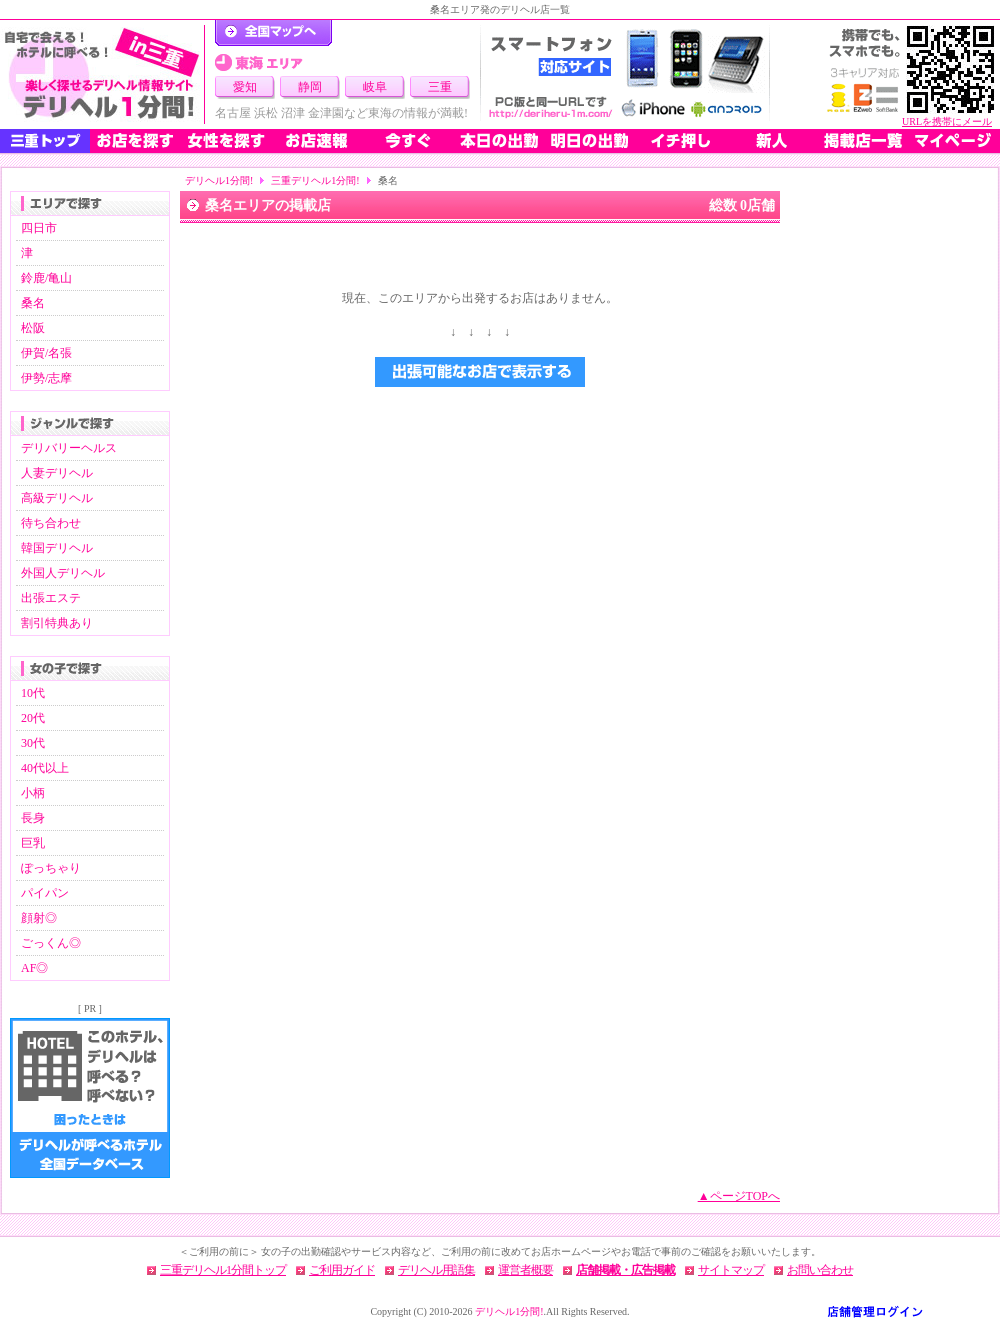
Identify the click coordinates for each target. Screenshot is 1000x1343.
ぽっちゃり (51, 868)
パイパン (45, 893)
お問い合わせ (820, 1270)
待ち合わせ (51, 523)
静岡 (310, 87)
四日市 (39, 228)
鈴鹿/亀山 (46, 278)
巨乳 (33, 843)
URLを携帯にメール (947, 121)
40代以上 (45, 768)
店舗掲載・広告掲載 (625, 1270)
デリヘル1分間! (219, 180)
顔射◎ (39, 918)
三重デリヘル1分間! (315, 180)
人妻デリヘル (57, 473)
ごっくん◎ (51, 943)
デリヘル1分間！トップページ (273, 33)
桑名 (33, 303)
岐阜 (375, 87)
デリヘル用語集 (436, 1270)
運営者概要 (525, 1270)
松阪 (33, 328)
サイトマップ (731, 1270)
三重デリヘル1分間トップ (223, 1270)
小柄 (33, 793)
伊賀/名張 (46, 353)
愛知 (245, 87)
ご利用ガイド (342, 1270)
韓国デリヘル (57, 548)
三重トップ (45, 141)
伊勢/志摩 (46, 378)
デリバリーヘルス (69, 448)
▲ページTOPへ (739, 1196)
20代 (33, 718)
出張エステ (51, 598)
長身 (33, 818)
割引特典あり (57, 623)
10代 (33, 693)
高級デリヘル (57, 498)
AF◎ (34, 968)
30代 (33, 743)
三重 (440, 87)
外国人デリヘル (63, 573)
